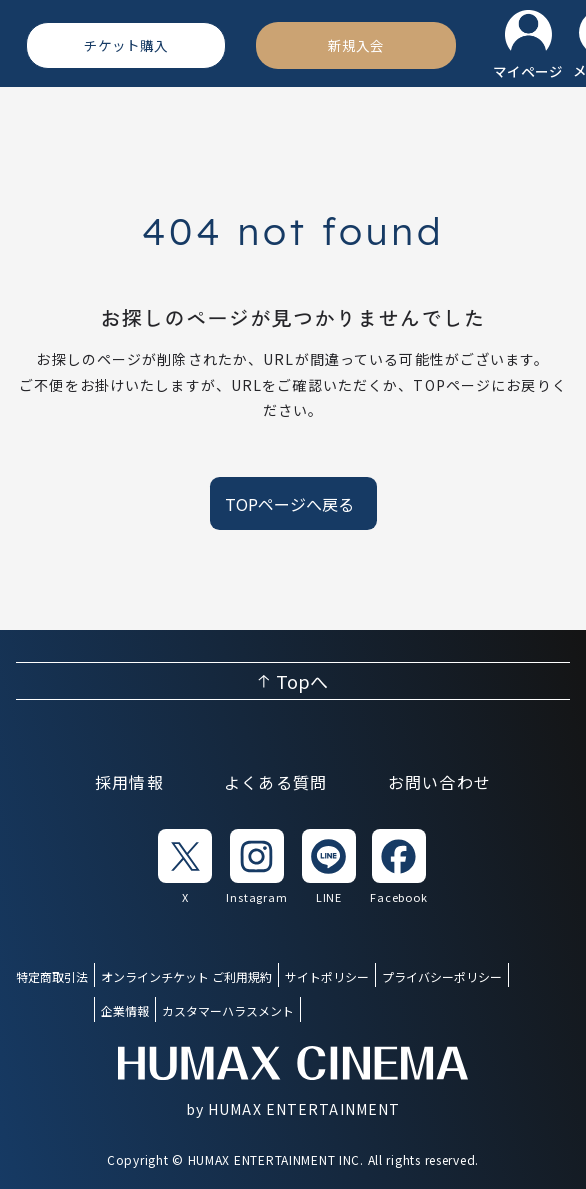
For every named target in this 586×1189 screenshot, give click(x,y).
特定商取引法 (52, 976)
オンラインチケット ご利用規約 (186, 976)
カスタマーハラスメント (228, 1010)
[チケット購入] (126, 45)
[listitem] (185, 867)
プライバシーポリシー (442, 976)
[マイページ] (528, 45)
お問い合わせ (440, 782)
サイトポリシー (327, 976)
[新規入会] (356, 45)
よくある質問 (276, 782)
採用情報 (129, 782)
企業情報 (125, 1010)
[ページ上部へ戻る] (293, 681)
